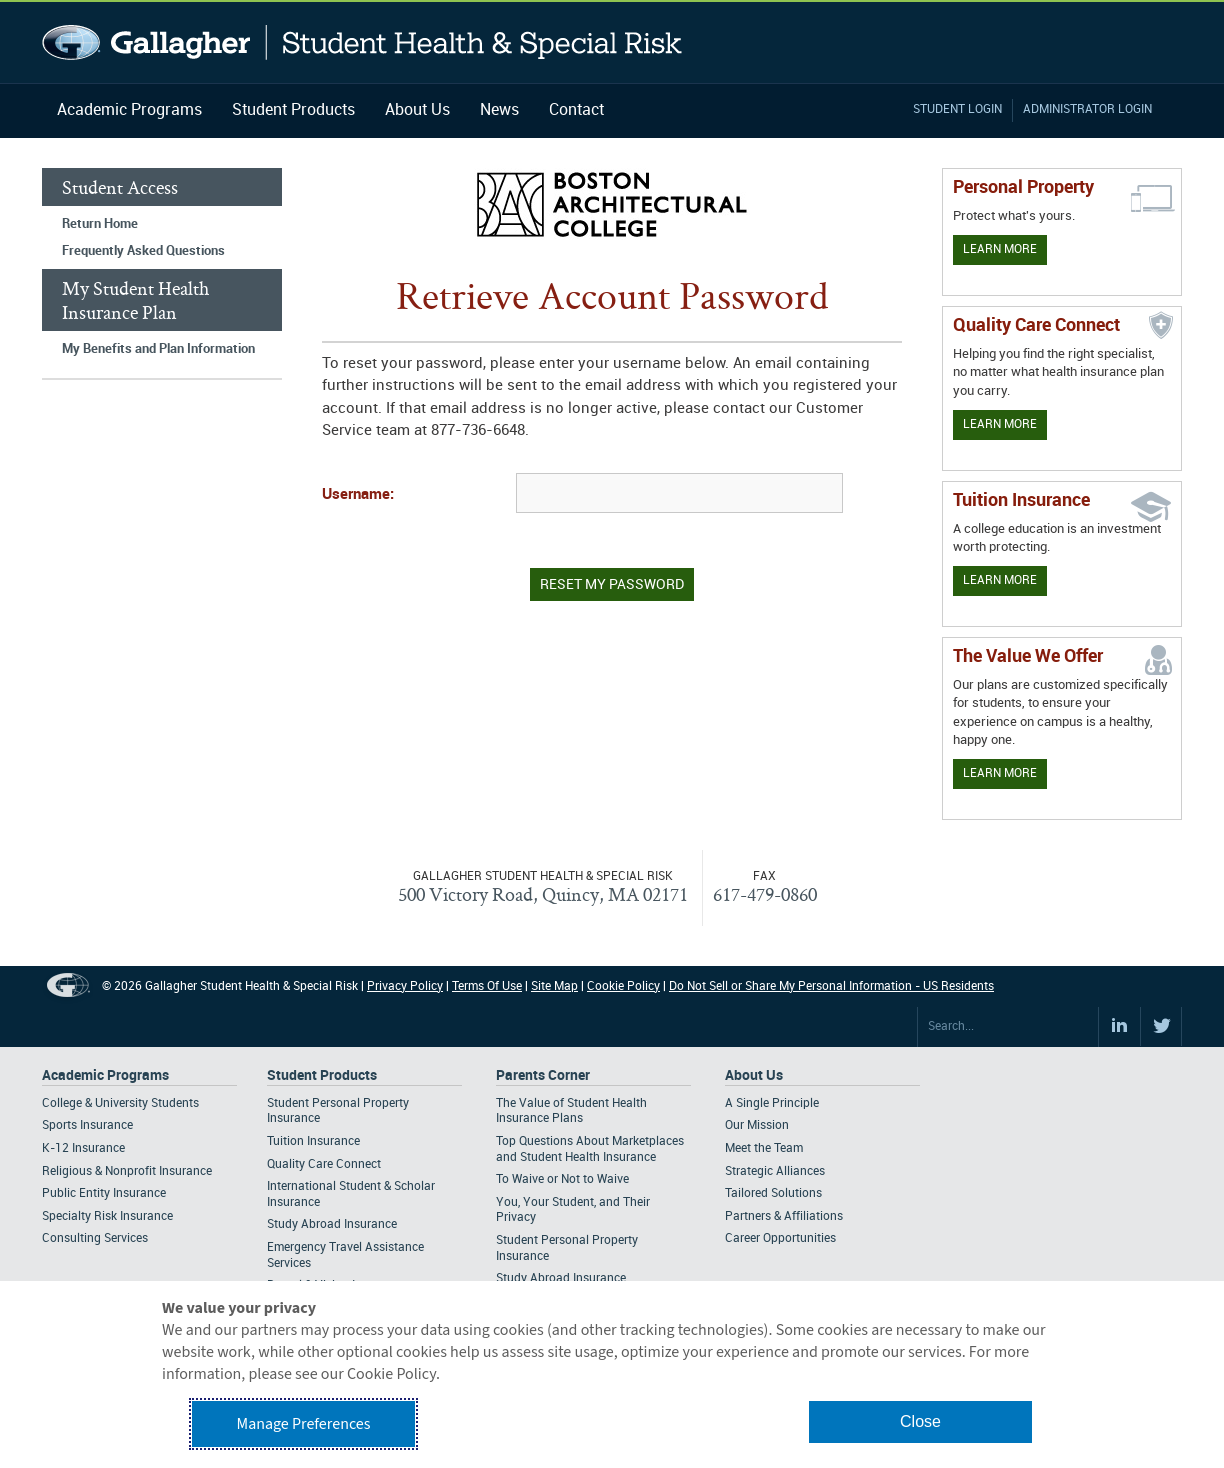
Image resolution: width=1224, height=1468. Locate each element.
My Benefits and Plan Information (158, 349)
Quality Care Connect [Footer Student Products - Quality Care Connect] (324, 1164)
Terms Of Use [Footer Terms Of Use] (487, 986)
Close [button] (920, 1421)
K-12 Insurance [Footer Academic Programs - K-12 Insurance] (83, 1148)
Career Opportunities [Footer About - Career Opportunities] (780, 1238)
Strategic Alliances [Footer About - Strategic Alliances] (775, 1171)
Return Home (100, 224)
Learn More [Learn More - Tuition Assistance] (1000, 580)
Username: (358, 495)
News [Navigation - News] (499, 110)
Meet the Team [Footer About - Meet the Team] (764, 1148)
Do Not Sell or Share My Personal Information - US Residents (831, 986)
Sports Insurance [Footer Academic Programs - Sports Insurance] (87, 1125)
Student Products (293, 110)
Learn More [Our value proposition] (1000, 773)
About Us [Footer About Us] (754, 1075)
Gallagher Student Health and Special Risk (362, 42)
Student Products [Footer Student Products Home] (322, 1075)
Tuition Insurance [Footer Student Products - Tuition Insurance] (313, 1141)
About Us (417, 110)
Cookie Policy (623, 986)
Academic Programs (129, 110)
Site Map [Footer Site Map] (554, 986)
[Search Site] (1008, 1027)
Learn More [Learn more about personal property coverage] (1000, 249)
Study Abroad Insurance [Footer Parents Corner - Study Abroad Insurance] (561, 1278)
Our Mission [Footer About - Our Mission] (757, 1125)
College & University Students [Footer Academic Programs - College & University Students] (120, 1103)
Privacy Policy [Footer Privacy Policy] (405, 986)
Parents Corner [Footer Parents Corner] (543, 1075)
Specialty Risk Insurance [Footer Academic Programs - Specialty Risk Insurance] (107, 1216)
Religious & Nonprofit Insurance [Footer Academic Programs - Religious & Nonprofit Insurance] (127, 1171)
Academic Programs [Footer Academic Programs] (105, 1075)
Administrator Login (1087, 109)
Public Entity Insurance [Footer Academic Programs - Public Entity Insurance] (104, 1193)
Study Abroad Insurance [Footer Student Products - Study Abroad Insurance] (332, 1224)
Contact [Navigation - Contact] (576, 110)
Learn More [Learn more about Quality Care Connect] (1000, 424)
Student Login (957, 109)
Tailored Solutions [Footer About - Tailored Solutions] (773, 1193)
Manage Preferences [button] (304, 1424)
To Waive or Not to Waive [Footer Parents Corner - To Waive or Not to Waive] (562, 1179)
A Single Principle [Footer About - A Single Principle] (772, 1103)
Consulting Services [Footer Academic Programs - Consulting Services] (95, 1238)
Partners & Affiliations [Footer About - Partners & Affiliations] (784, 1216)
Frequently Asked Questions (143, 251)
